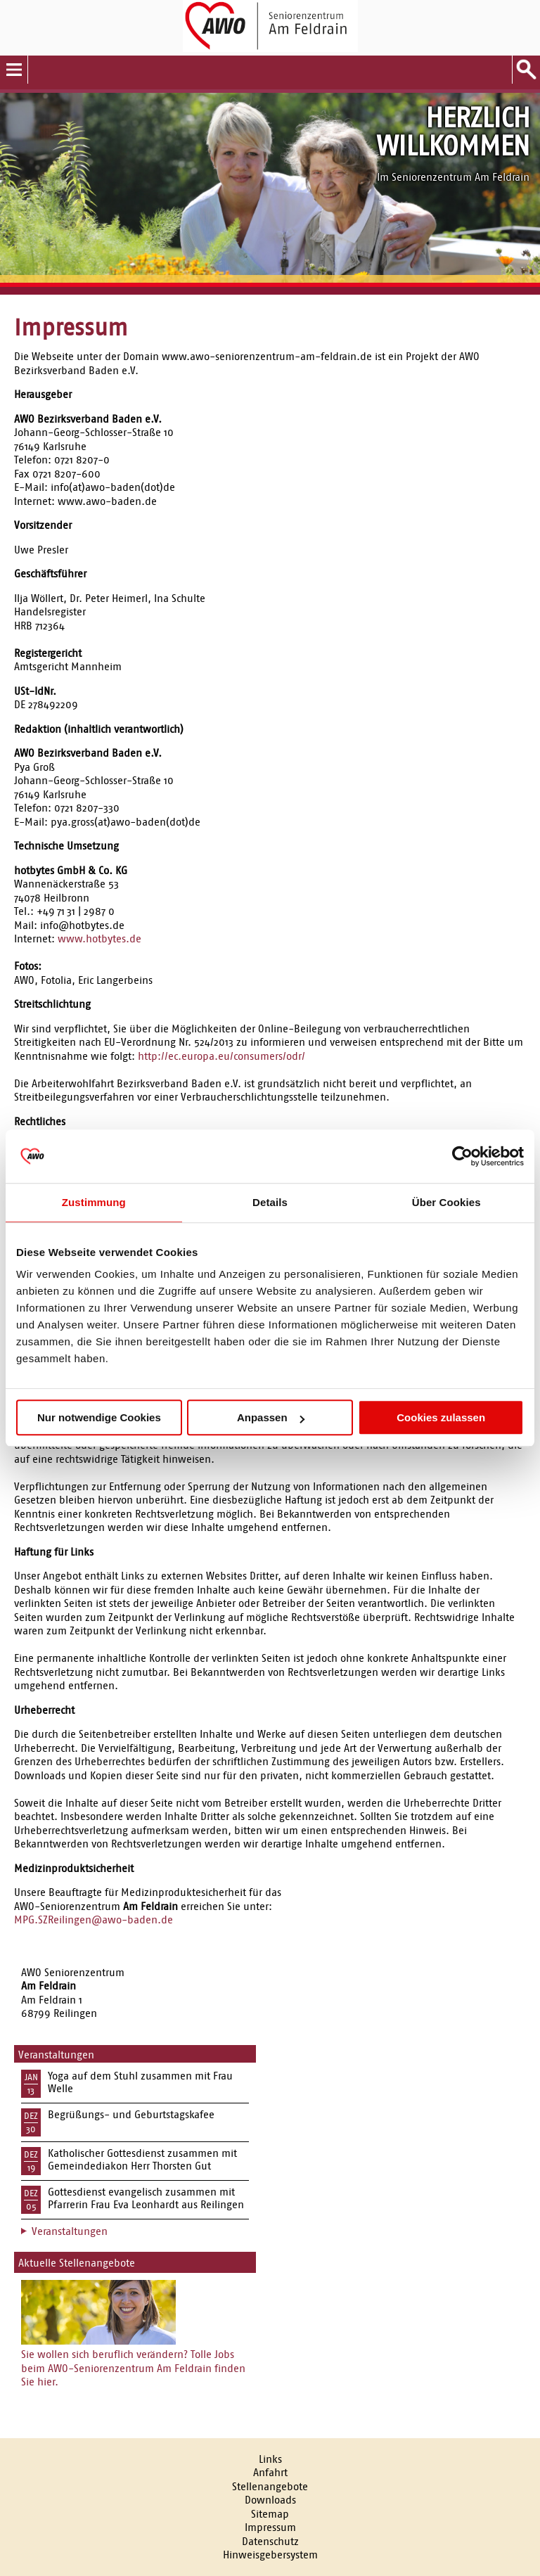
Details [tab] (270, 1202)
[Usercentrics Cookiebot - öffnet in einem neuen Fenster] (462, 1156)
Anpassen (270, 1417)
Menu (14, 70)
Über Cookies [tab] (446, 1202)
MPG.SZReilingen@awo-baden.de (93, 1919)
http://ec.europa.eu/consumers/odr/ (221, 1056)
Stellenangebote (270, 2486)
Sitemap (270, 2514)
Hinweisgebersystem (270, 2555)
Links (270, 2459)
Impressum (270, 2527)
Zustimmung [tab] (94, 1202)
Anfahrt (270, 2472)
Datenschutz (270, 2541)
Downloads (270, 2500)
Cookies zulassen (441, 1417)
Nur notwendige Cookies (99, 1417)
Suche (526, 70)
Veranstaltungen (70, 2231)
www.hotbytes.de (99, 938)
